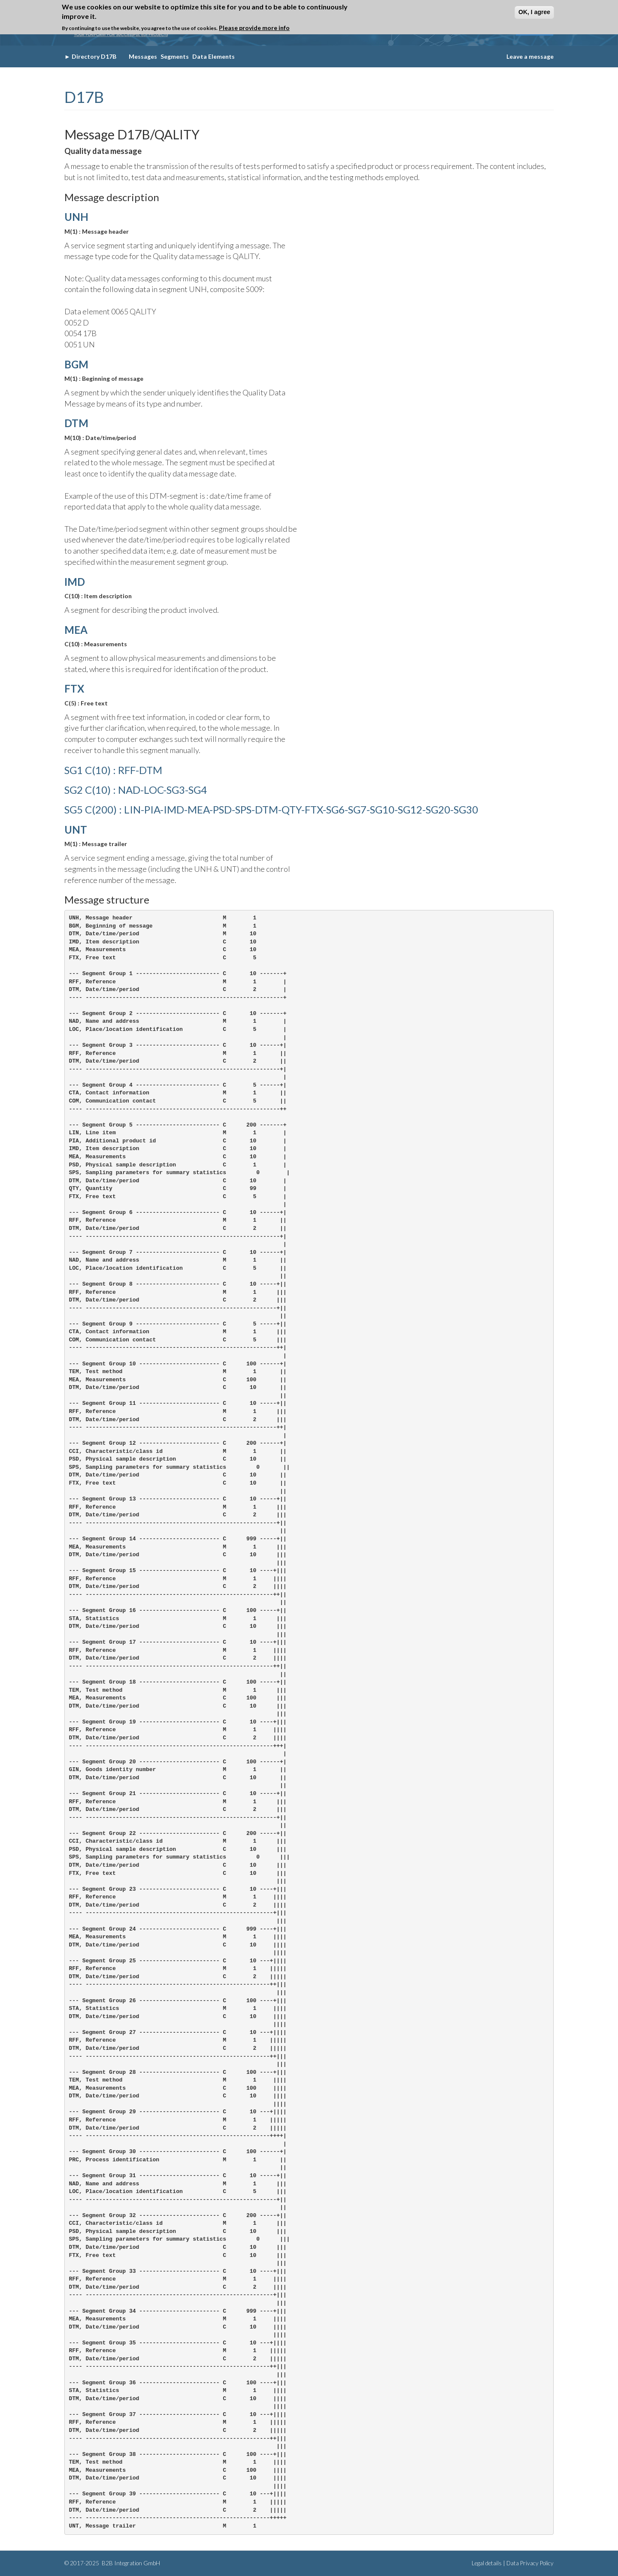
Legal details (487, 2563)
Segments (175, 56)
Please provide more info (254, 27)
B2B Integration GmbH (130, 2563)
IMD (74, 581)
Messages (143, 56)
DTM (76, 423)
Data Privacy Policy (530, 2563)
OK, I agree (534, 12)
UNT (75, 829)
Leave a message (530, 56)
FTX (74, 688)
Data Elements (213, 56)
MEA (76, 630)
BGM (76, 364)
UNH (76, 217)
